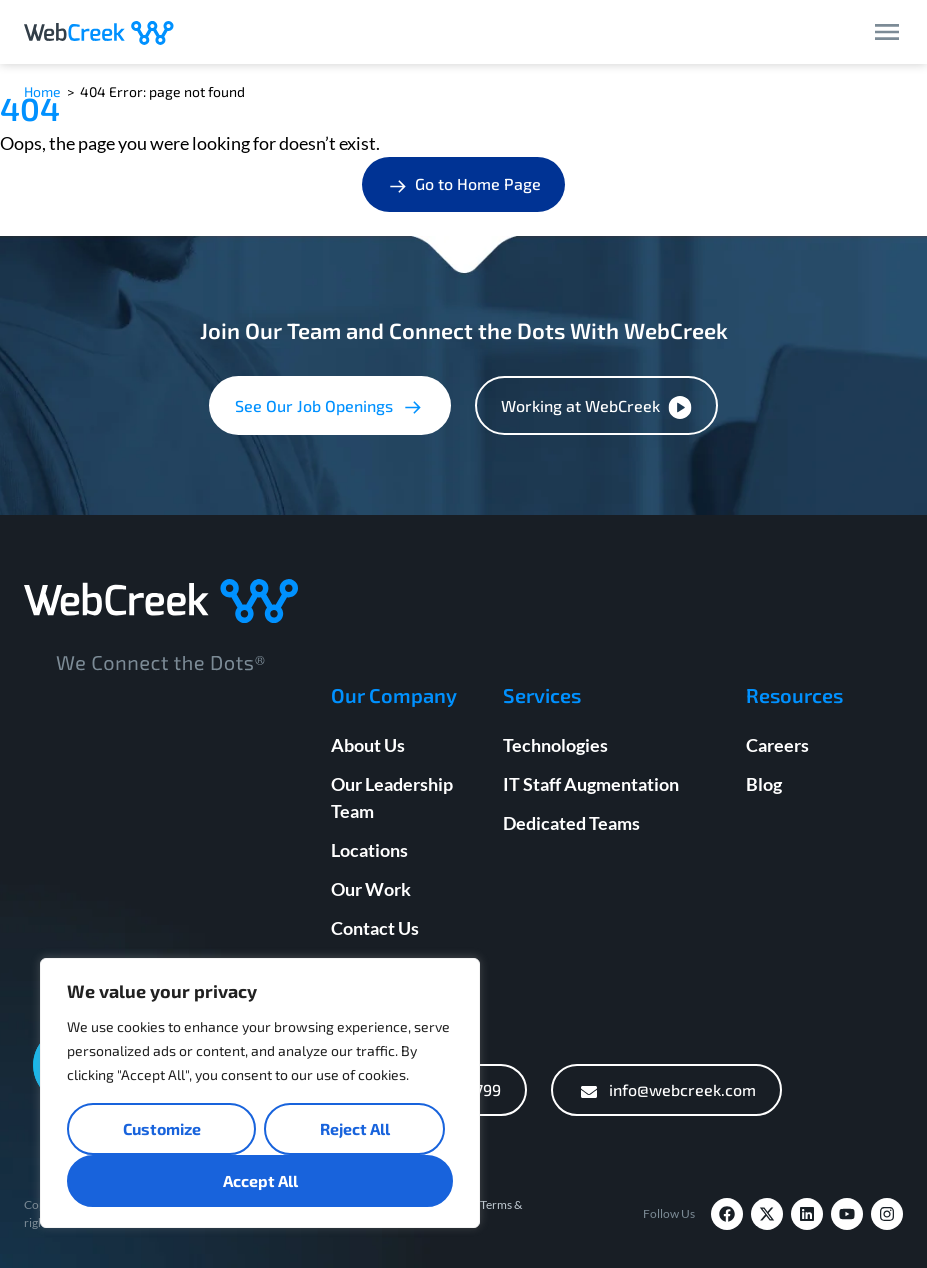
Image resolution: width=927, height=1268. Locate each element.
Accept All (260, 1180)
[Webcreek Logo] (99, 32)
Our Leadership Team (392, 797)
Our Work (371, 889)
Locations (369, 850)
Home (42, 91)
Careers (777, 745)
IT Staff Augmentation (591, 784)
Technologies (555, 745)
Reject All (355, 1128)
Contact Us (375, 928)
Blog (764, 784)
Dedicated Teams (571, 823)
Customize (162, 1128)
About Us (368, 745)
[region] (260, 1093)
